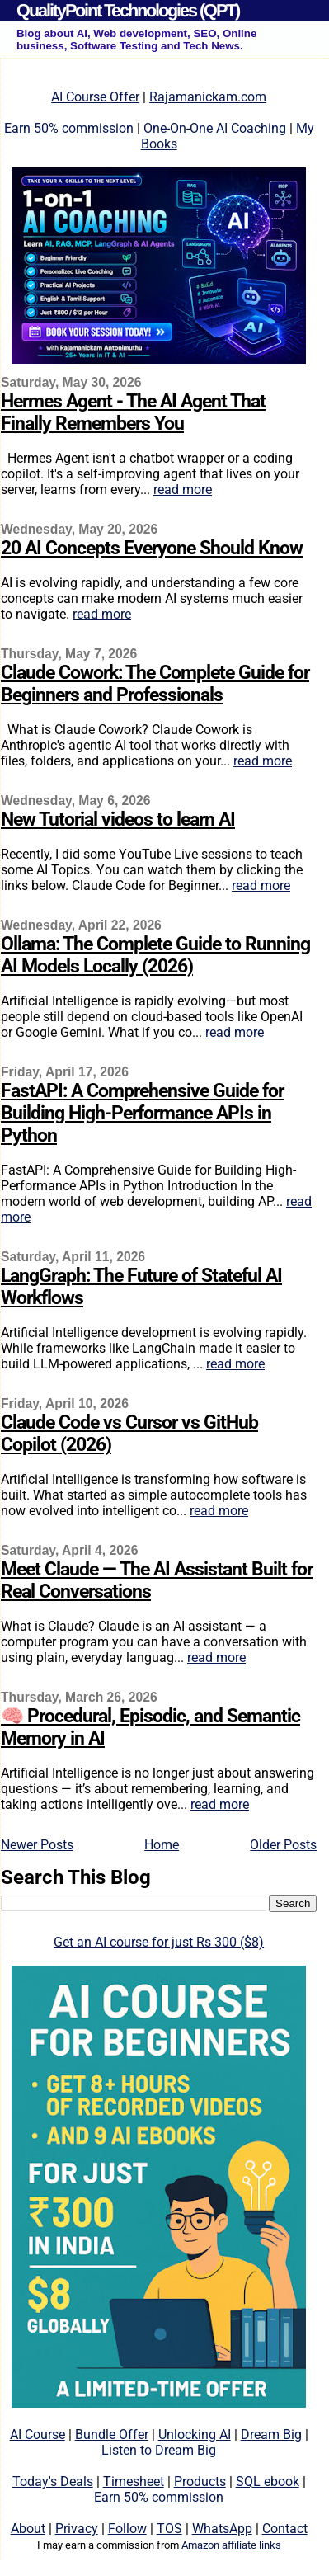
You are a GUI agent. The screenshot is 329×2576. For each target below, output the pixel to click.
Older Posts (283, 1845)
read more (182, 489)
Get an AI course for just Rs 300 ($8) (159, 1942)
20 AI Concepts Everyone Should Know (152, 548)
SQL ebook (267, 2481)
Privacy (76, 2528)
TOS (169, 2528)
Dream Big (271, 2434)
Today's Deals (52, 2481)
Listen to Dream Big (158, 2450)
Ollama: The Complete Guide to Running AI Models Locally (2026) (155, 955)
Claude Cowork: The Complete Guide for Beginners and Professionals (155, 684)
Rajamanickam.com (207, 97)
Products (200, 2481)
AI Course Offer (95, 97)
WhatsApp (222, 2528)
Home (161, 1845)
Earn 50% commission (69, 128)
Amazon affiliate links (231, 2545)
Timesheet (133, 2481)
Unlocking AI (194, 2434)
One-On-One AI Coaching (214, 128)
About (28, 2528)
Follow (127, 2528)
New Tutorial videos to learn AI (118, 819)
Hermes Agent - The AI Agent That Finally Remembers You (133, 412)
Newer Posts (37, 1845)
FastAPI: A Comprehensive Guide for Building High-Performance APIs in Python (142, 1113)
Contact (285, 2528)
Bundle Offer (111, 2434)
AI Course (37, 2434)
